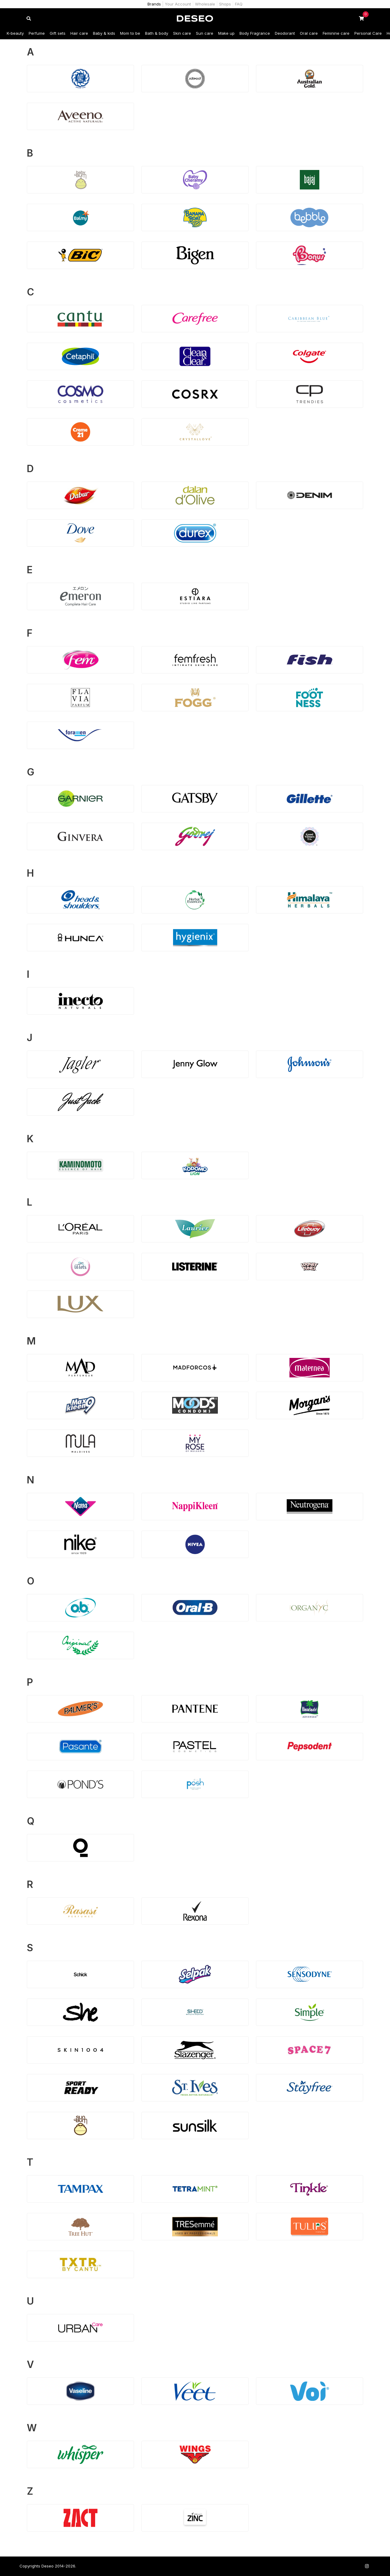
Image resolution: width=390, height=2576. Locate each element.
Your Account (178, 4)
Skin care (182, 33)
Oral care (309, 33)
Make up (226, 33)
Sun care (204, 33)
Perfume (37, 33)
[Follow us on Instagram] (366, 2566)
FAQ (239, 4)
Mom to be (130, 33)
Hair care (79, 33)
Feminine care (336, 33)
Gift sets (58, 33)
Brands (154, 4)
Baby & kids (104, 33)
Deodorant (285, 33)
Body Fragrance (254, 33)
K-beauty (15, 33)
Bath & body (156, 33)
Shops (225, 4)
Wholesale (205, 4)
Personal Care (368, 33)
